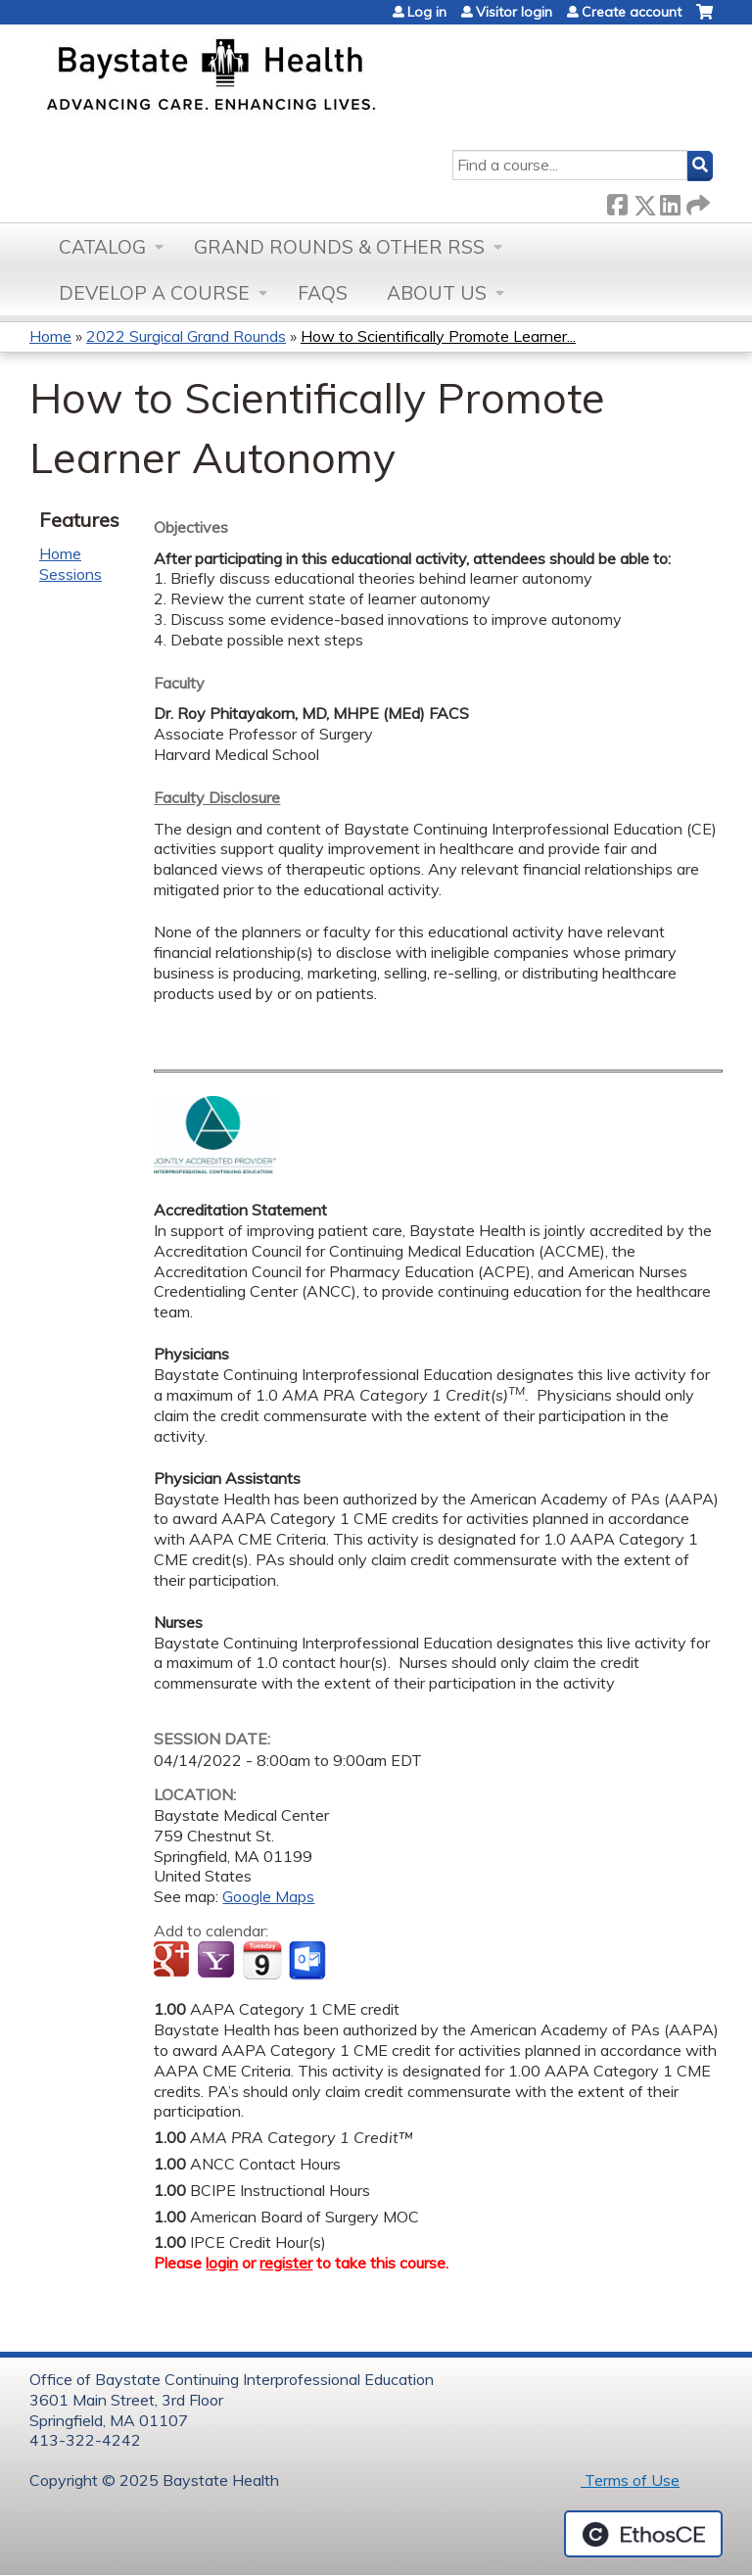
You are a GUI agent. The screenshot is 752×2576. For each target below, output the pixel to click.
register (285, 2262)
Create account (632, 12)
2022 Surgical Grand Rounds (186, 336)
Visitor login (514, 12)
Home (50, 336)
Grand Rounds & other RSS (339, 247)
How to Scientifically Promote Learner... (438, 336)
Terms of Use (630, 2480)
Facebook (617, 201)
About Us (437, 293)
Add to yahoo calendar (218, 1960)
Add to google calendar (174, 1960)
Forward (696, 201)
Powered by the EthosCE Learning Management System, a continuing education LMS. (643, 2533)
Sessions (70, 574)
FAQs (323, 293)
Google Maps (268, 1896)
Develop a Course (154, 293)
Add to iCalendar (262, 1960)
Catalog (102, 247)
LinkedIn (670, 201)
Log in (426, 12)
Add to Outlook (309, 1960)
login (222, 2262)
